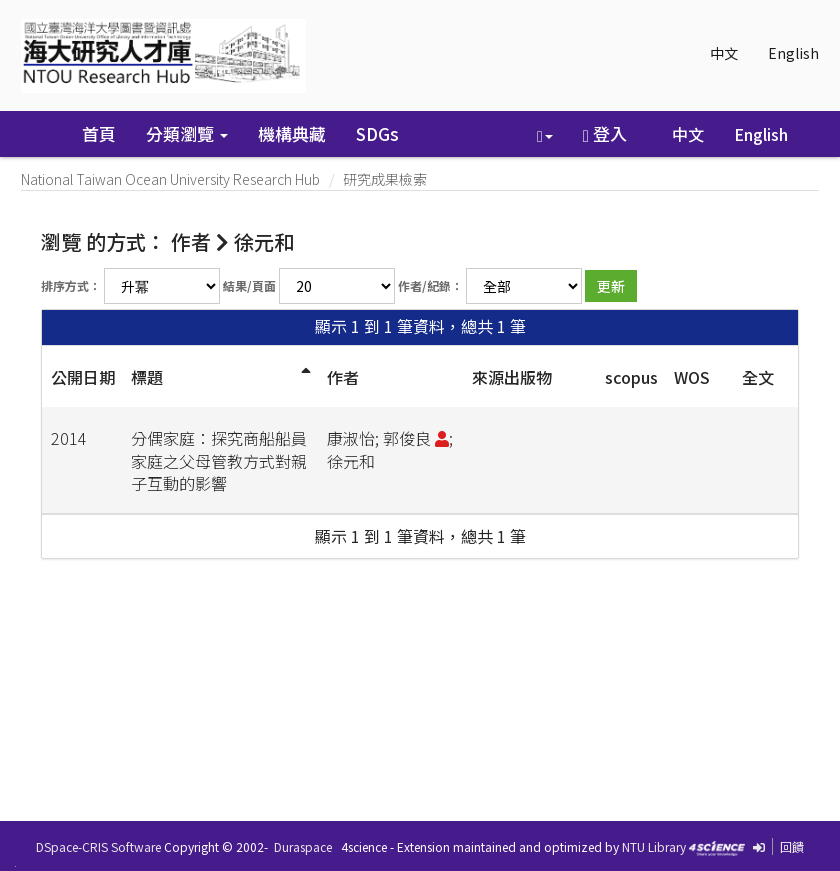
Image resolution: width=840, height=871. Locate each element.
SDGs (377, 133)
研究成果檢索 (385, 179)
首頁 (99, 133)
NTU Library (654, 846)
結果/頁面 (249, 285)
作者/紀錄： (430, 285)
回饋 (792, 846)
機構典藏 (292, 133)
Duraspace (303, 846)
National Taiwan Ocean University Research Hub (170, 179)
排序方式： (71, 285)
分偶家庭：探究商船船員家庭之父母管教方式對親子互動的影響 (219, 461)
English (793, 53)
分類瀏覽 (187, 133)
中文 (724, 53)
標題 (147, 377)
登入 (605, 133)
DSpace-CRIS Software (98, 846)
